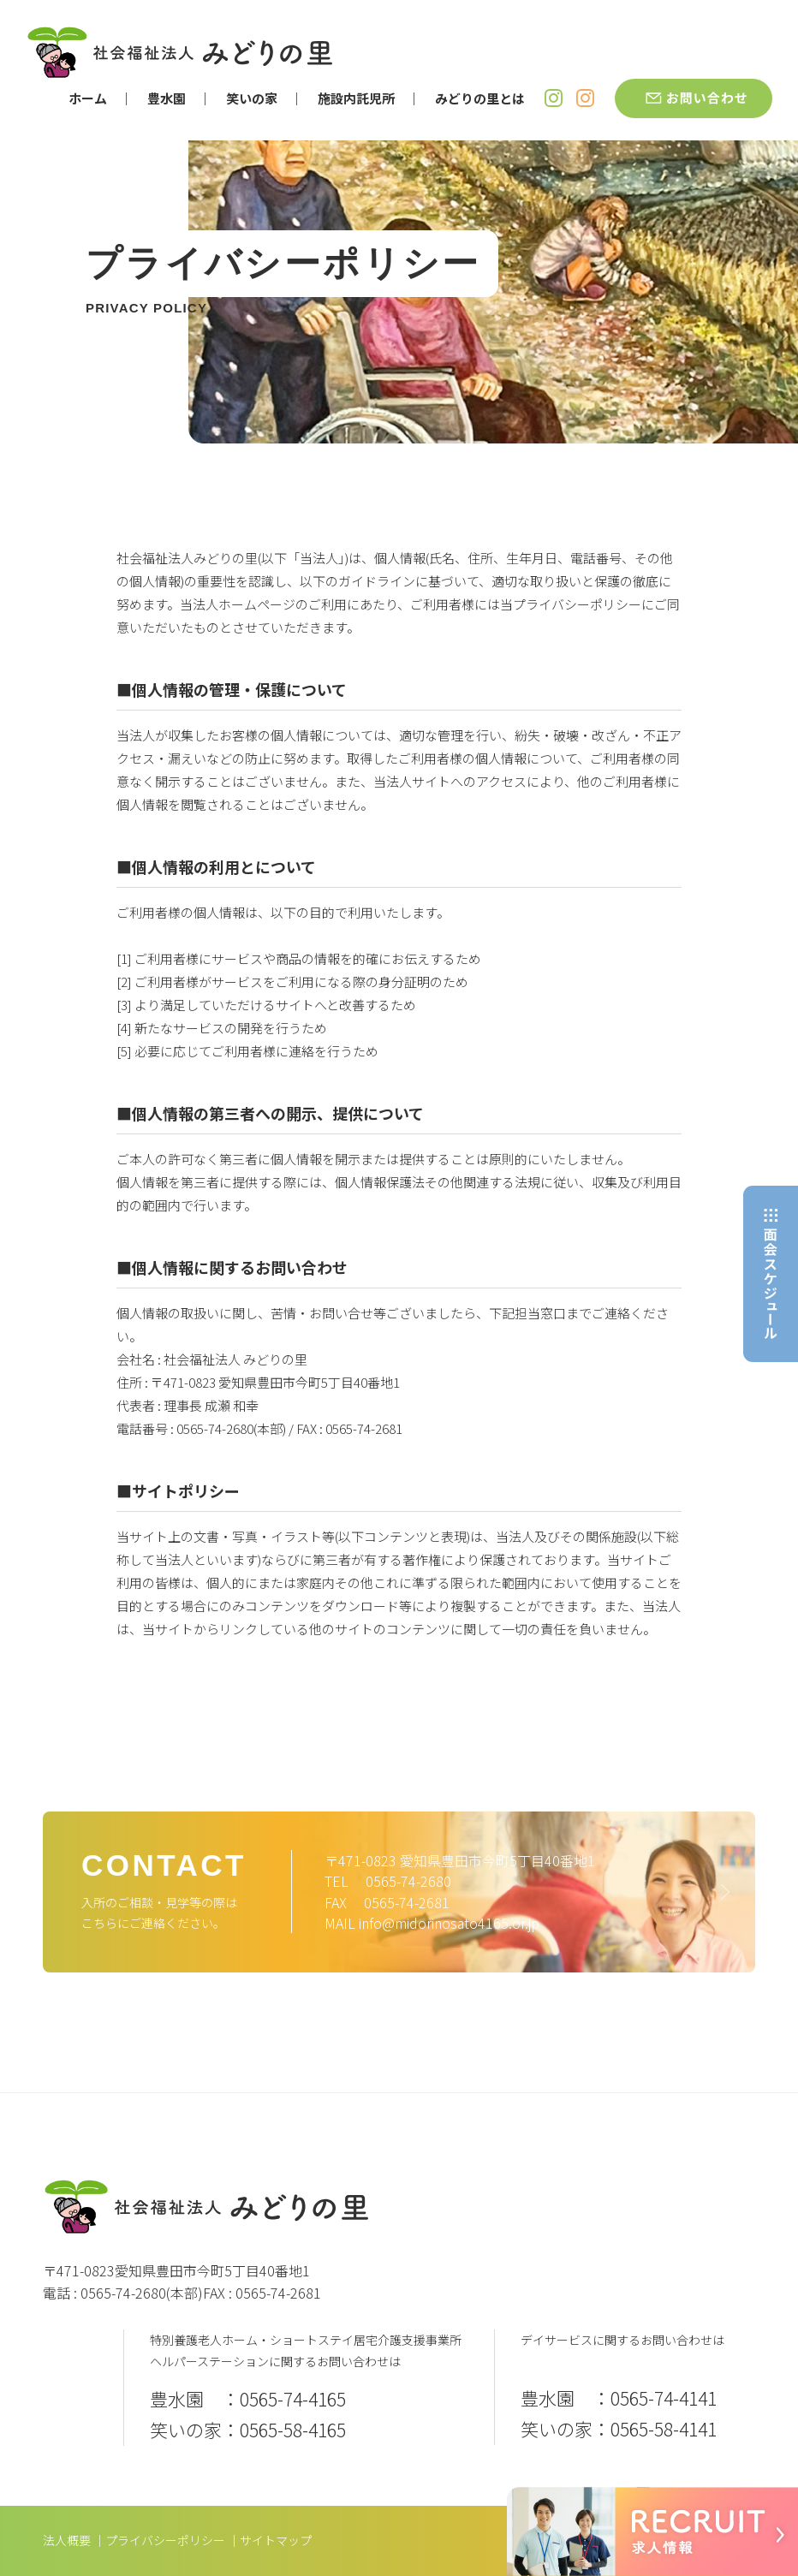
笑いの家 (251, 98)
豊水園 (166, 98)
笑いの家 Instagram (585, 98)
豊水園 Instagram (554, 98)
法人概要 (67, 2540)
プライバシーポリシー (165, 2540)
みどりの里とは (480, 98)
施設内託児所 (356, 98)
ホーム (87, 98)
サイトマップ (276, 2540)
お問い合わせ (693, 98)
